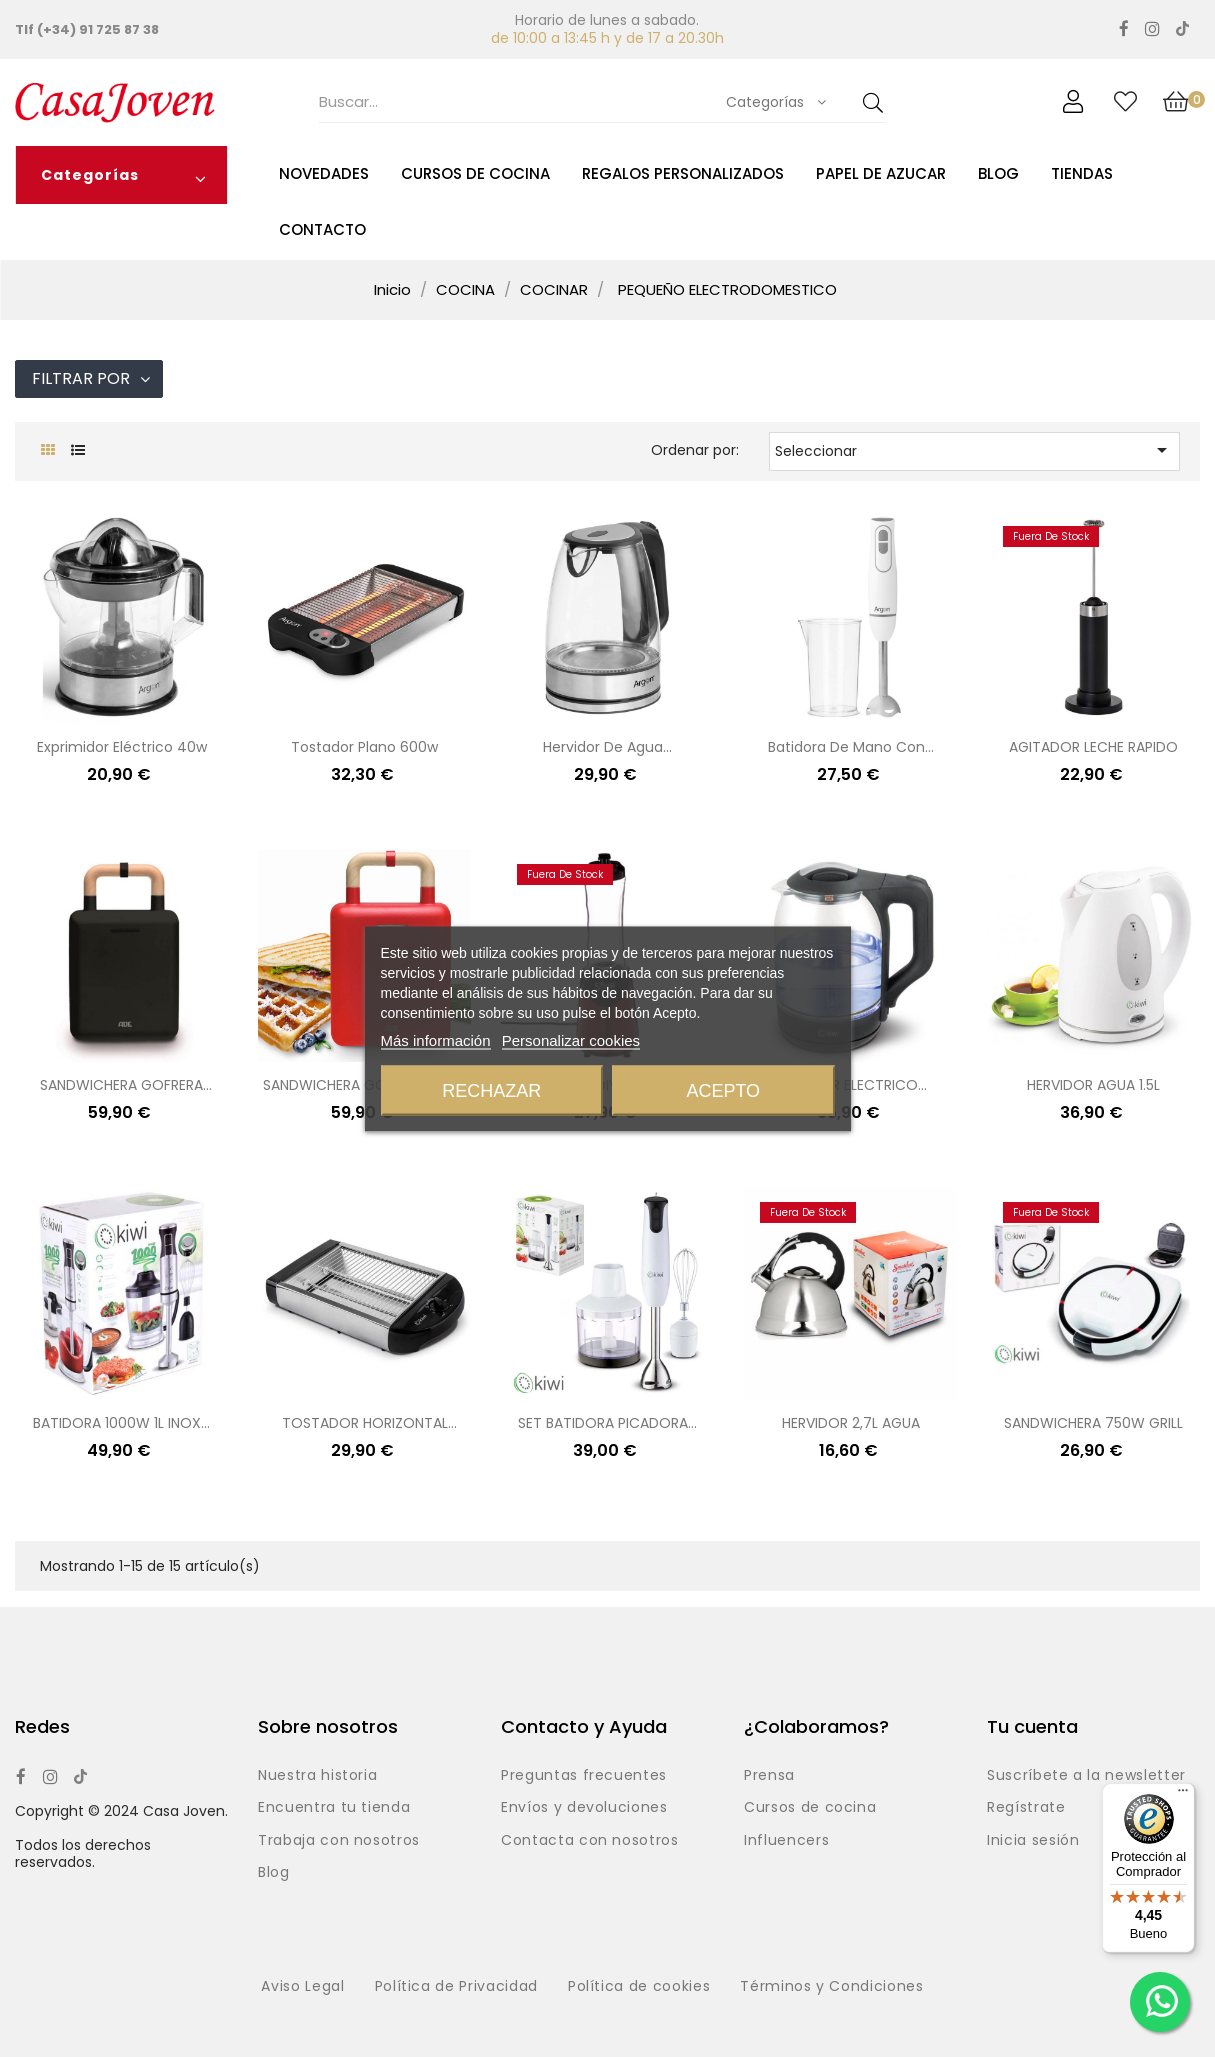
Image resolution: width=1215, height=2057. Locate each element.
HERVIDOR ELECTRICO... (850, 1085)
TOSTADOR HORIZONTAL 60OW (365, 1425)
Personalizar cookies (571, 1039)
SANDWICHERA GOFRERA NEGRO (121, 1087)
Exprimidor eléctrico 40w (122, 747)
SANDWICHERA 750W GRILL (1093, 1423)
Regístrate (1026, 1808)
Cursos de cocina (810, 1808)
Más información (436, 1039)
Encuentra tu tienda (334, 1808)
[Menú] (1183, 1795)
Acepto (723, 1090)
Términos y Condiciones (831, 1987)
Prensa (769, 1776)
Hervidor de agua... (607, 747)
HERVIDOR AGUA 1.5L (1093, 1085)
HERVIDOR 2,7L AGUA (851, 1423)
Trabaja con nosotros (339, 1841)
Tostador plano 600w (364, 747)
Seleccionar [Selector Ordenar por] (974, 450)
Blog (274, 1873)
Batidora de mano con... (851, 747)
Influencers (786, 1841)
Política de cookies (639, 1987)
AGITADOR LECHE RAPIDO (1093, 747)
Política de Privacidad (456, 1987)
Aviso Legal (302, 1987)
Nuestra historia (317, 1776)
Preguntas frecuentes (584, 1776)
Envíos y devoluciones (584, 1808)
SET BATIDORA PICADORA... (607, 1423)
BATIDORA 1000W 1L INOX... (121, 1423)
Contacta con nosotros (590, 1841)
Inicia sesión (1033, 1841)
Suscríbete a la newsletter (1086, 1776)
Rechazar (491, 1090)
